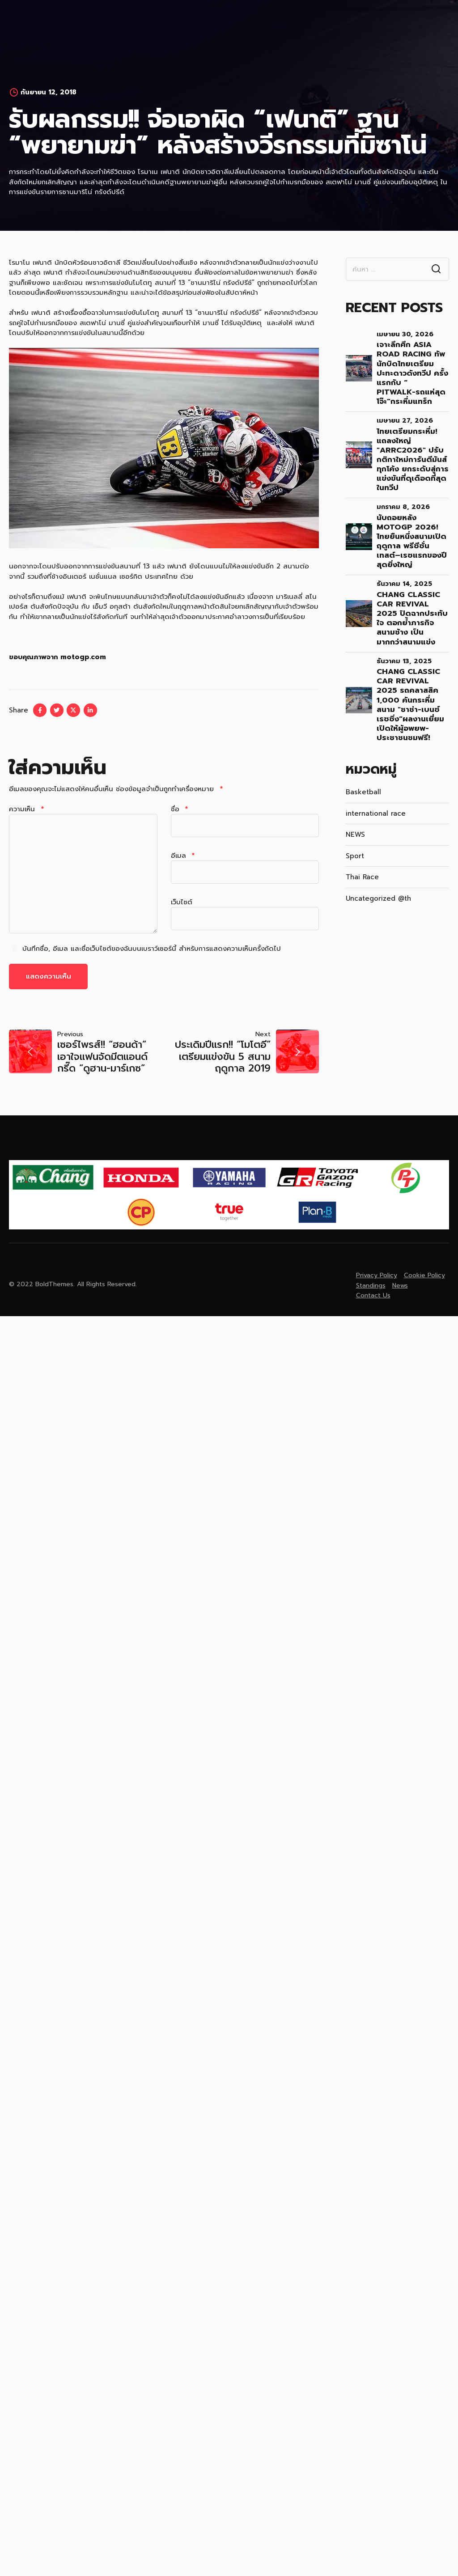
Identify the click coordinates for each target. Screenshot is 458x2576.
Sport (355, 847)
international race (376, 804)
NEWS (355, 826)
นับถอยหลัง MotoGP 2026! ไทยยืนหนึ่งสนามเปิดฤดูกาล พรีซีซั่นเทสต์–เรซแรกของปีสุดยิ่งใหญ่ (412, 533)
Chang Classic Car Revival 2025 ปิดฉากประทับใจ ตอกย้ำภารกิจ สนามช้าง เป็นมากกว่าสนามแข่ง (412, 609)
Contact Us (284, 22)
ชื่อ (179, 800)
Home (92, 22)
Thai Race (362, 868)
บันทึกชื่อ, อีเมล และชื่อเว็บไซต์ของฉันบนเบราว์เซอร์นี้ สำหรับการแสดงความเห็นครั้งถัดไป (151, 940)
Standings (371, 1277)
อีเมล (183, 847)
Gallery (237, 22)
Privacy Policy (376, 1266)
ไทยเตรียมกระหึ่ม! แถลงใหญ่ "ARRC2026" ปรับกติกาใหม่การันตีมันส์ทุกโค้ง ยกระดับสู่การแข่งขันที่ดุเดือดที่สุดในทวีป (413, 451)
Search (436, 260)
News (203, 22)
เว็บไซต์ (181, 893)
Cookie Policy (424, 1266)
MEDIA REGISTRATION (148, 22)
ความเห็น (26, 800)
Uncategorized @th (378, 889)
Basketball (363, 783)
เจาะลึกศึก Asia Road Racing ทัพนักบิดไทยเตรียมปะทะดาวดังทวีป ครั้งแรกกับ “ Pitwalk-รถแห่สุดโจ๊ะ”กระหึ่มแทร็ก (412, 364)
